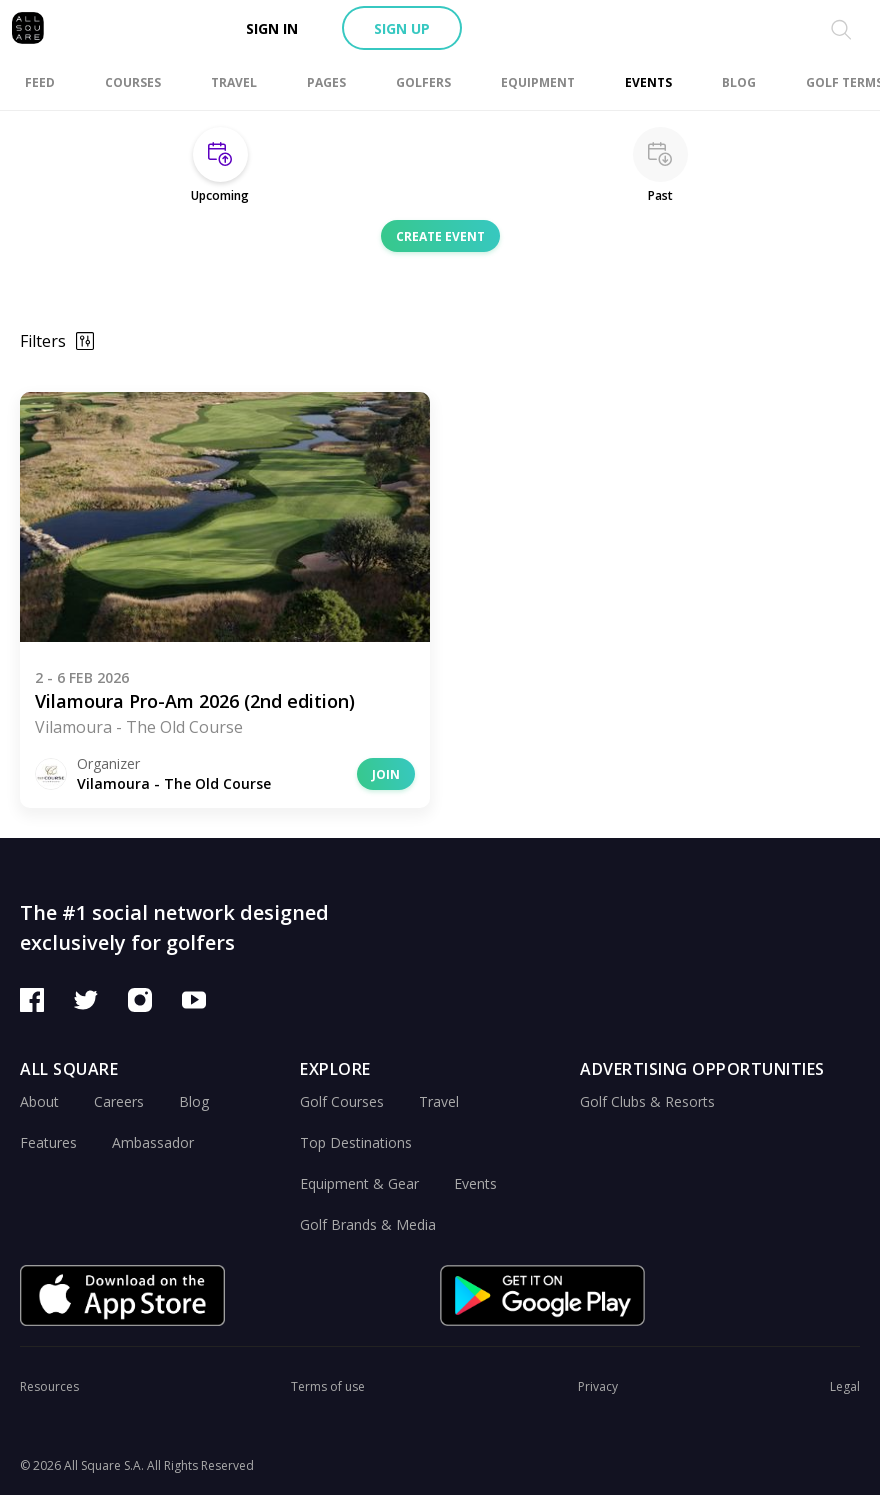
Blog (194, 1101)
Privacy (598, 1386)
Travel (439, 1101)
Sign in (272, 28)
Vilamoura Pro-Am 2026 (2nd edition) (195, 701)
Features (48, 1142)
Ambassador (153, 1142)
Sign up (402, 28)
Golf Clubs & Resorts (647, 1101)
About (39, 1101)
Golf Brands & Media (368, 1224)
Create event (440, 236)
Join (386, 774)
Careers (119, 1101)
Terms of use (328, 1386)
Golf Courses (342, 1101)
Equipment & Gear (359, 1183)
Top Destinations (356, 1142)
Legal (845, 1386)
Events (475, 1183)
